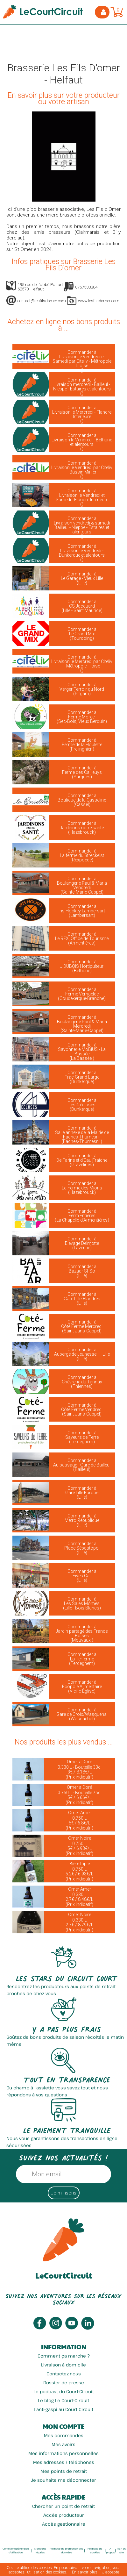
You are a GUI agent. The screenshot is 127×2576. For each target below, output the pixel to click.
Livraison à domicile (63, 2365)
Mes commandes (63, 2435)
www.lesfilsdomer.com (98, 300)
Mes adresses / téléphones (63, 2462)
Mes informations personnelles (63, 2453)
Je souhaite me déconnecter (63, 2480)
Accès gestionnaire (63, 2524)
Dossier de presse (63, 2383)
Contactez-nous (63, 2374)
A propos (110, 2550)
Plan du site (121, 2550)
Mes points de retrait (63, 2471)
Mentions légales (40, 2550)
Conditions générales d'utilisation (16, 2550)
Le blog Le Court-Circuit (63, 2400)
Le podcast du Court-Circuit (63, 2391)
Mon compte (63, 2426)
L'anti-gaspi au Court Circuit (63, 2409)
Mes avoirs (63, 2444)
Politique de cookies (95, 2550)
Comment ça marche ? (64, 2356)
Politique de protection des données (66, 2550)
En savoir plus (84, 2572)
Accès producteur (63, 2515)
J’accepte (110, 2572)
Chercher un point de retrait (63, 2506)
